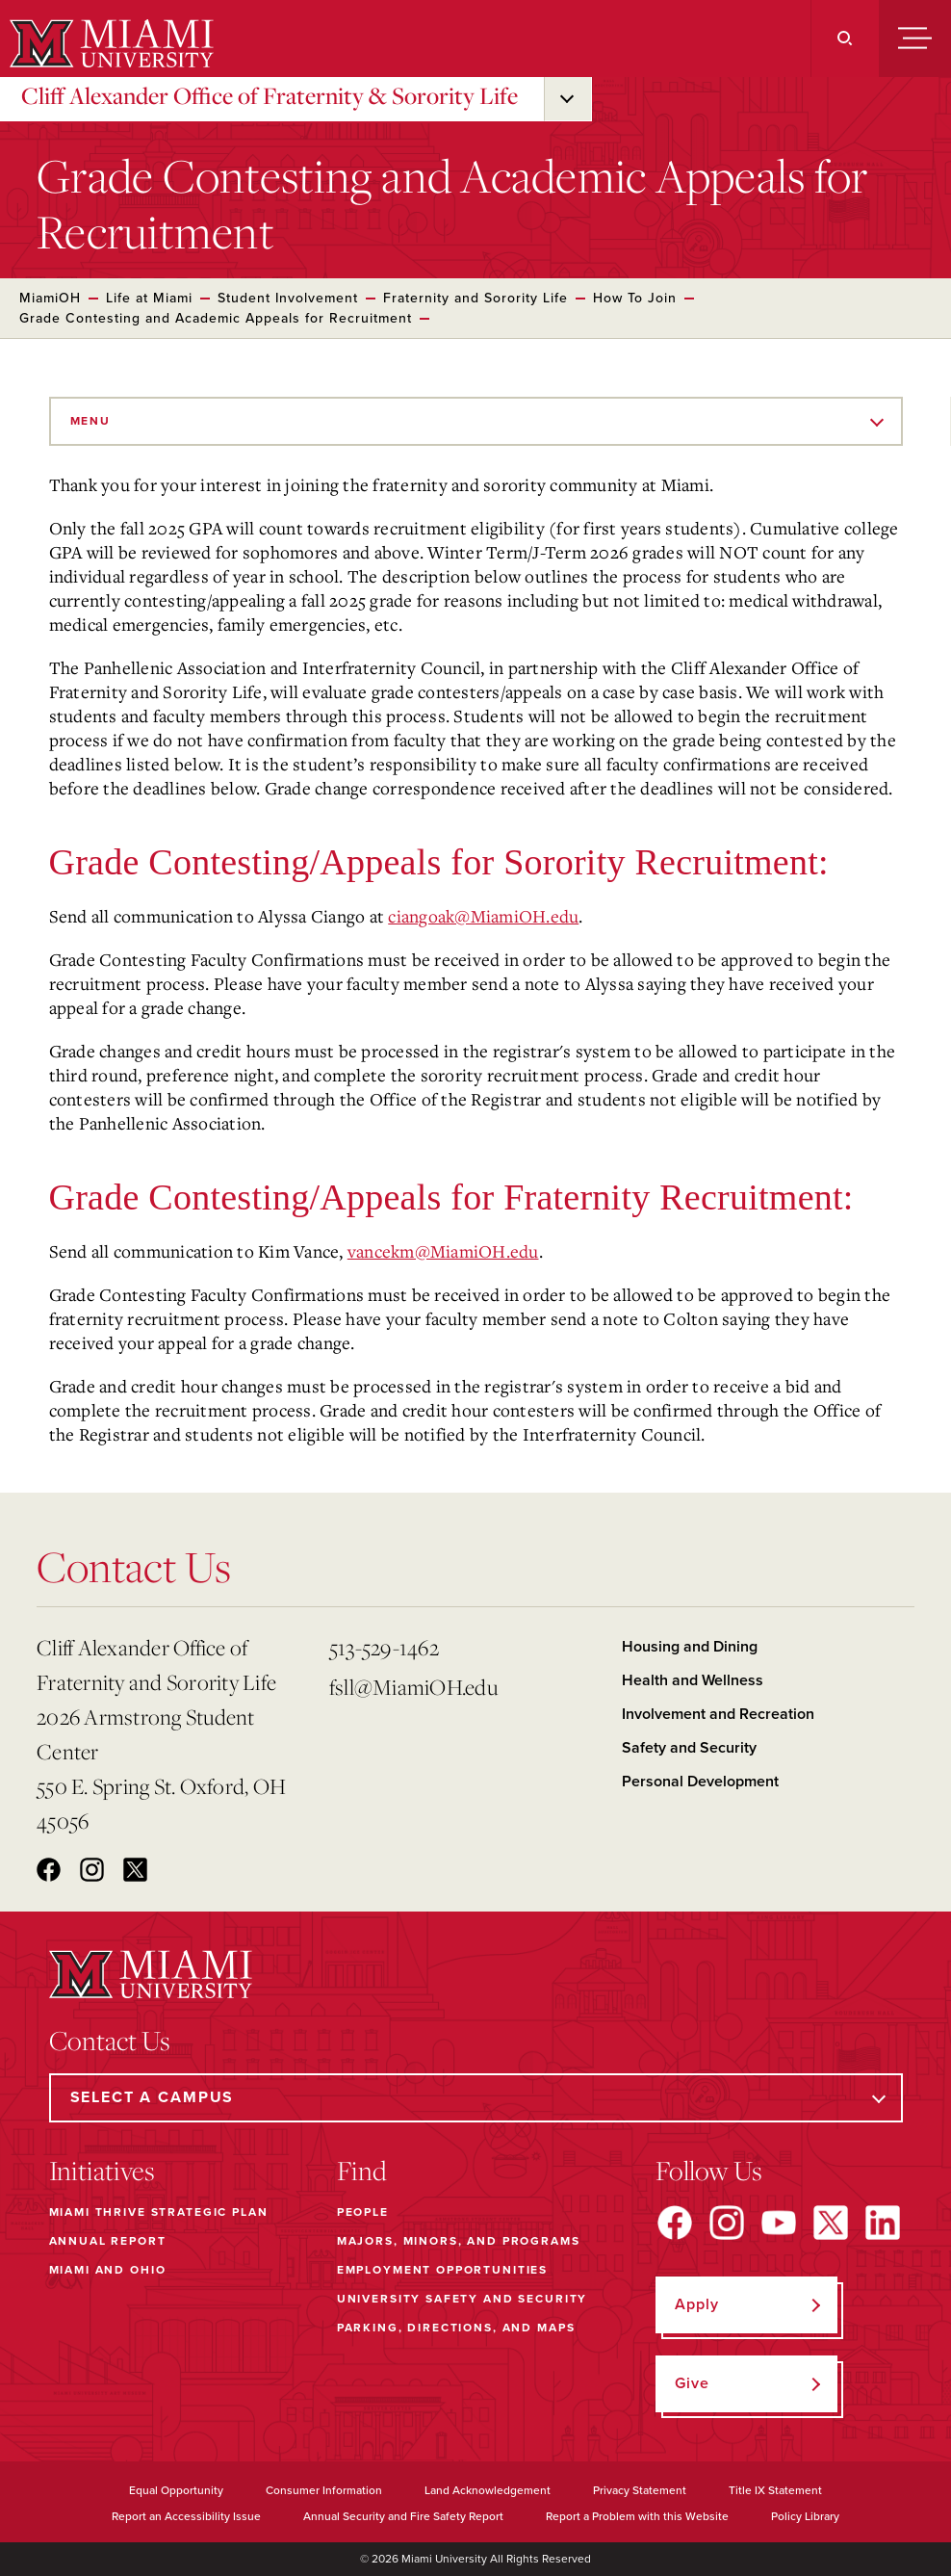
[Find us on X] (830, 2222)
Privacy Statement (639, 2490)
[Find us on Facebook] (674, 2222)
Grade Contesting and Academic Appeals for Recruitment (215, 318)
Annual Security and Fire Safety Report (403, 2516)
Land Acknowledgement (487, 2490)
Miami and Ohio (108, 2270)
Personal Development (700, 1781)
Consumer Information (324, 2490)
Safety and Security (689, 1747)
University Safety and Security (462, 2298)
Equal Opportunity (176, 2490)
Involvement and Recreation (718, 1714)
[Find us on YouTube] (778, 2222)
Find (362, 2170)
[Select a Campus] (476, 2097)
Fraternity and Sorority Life (475, 298)
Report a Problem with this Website (637, 2516)
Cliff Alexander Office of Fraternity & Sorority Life (269, 95)
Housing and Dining (690, 1646)
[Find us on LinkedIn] (882, 2222)
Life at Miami (149, 298)
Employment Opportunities (442, 2270)
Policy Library (805, 2516)
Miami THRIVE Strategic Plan (159, 2212)
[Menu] (915, 38)
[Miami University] (109, 43)
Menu (90, 421)
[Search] (844, 38)
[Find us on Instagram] (726, 2222)
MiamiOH (50, 298)
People (363, 2212)
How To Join (635, 298)
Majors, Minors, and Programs (458, 2241)
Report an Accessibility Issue (186, 2516)
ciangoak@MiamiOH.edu (483, 915)
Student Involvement (288, 298)
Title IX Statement (775, 2490)
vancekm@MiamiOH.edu (443, 1250)
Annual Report (108, 2241)
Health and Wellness (692, 1680)
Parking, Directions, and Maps (456, 2327)
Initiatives (102, 2170)
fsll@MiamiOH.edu (413, 1687)
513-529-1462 (384, 1647)
